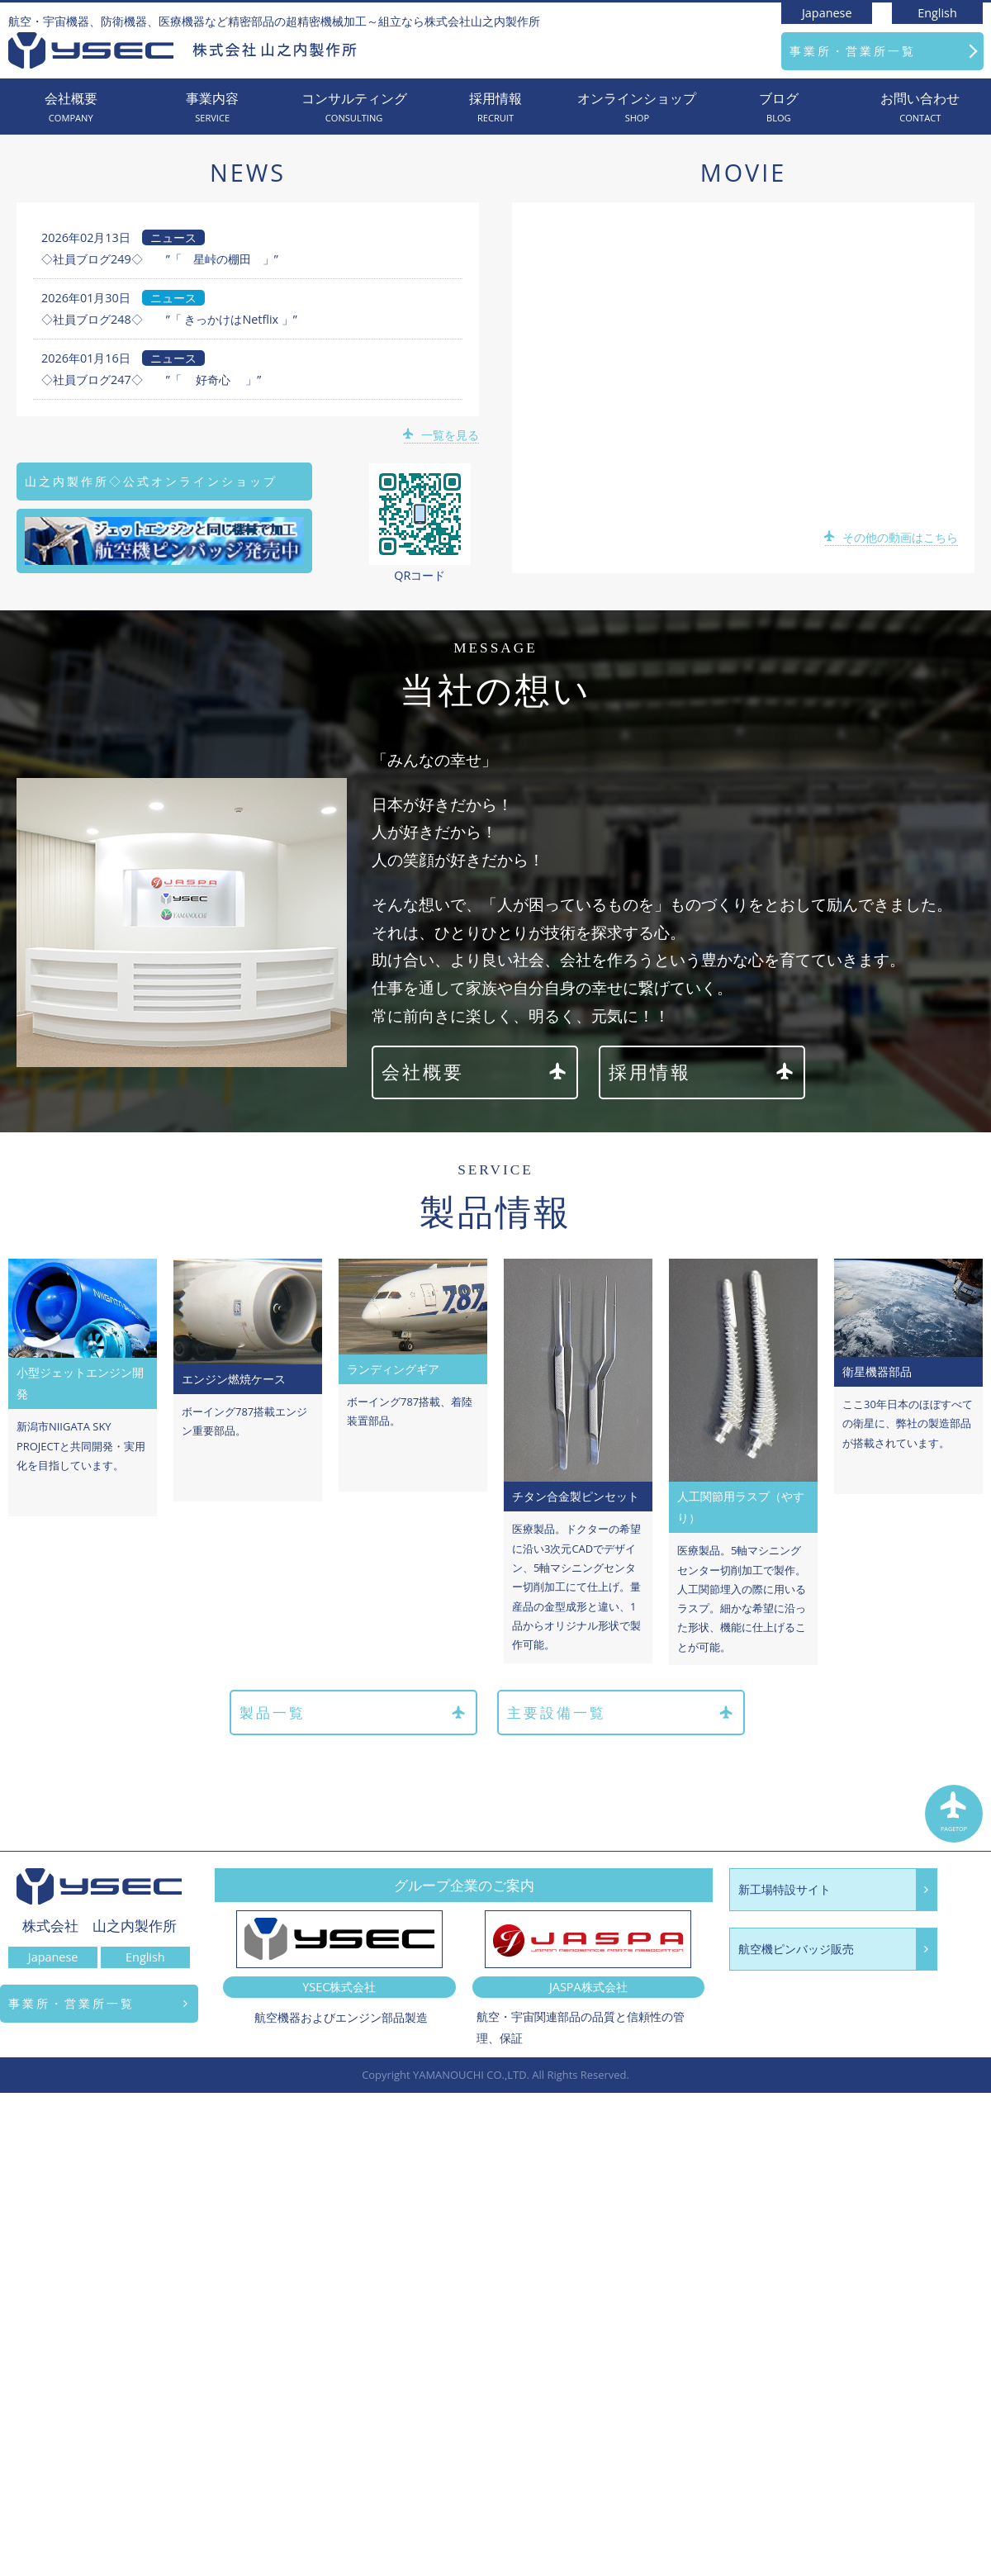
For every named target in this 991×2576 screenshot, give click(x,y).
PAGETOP (954, 1813)
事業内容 (211, 107)
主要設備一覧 (621, 1712)
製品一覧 (353, 1712)
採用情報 (495, 107)
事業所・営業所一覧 (852, 51)
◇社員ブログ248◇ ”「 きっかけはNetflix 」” (169, 319)
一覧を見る (441, 435)
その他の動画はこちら (891, 537)
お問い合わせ (920, 107)
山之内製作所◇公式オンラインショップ (151, 481)
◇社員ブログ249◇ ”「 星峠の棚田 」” (159, 259)
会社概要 (70, 107)
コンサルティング (354, 107)
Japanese (827, 13)
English (937, 13)
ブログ (778, 107)
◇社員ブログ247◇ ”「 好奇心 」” (151, 379)
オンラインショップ (637, 107)
